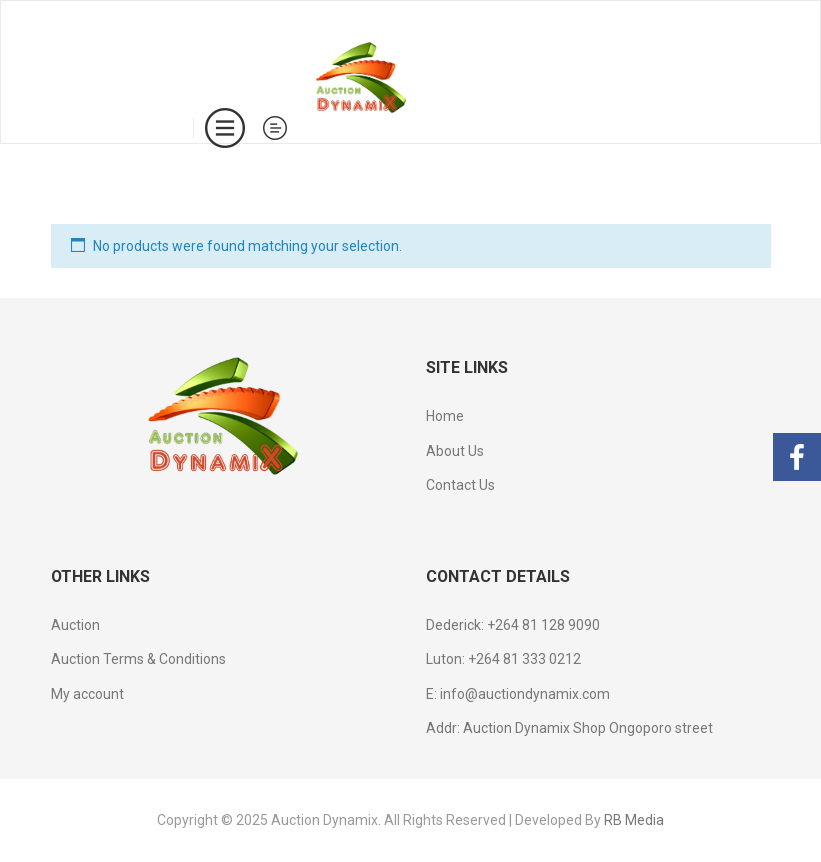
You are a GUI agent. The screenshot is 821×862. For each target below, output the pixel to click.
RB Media (634, 820)
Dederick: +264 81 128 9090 (513, 625)
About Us (455, 451)
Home (445, 416)
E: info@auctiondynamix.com (518, 694)
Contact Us (460, 485)
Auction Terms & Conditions (138, 659)
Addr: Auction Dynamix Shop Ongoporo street (569, 728)
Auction (75, 625)
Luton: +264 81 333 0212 (503, 659)
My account (87, 694)
